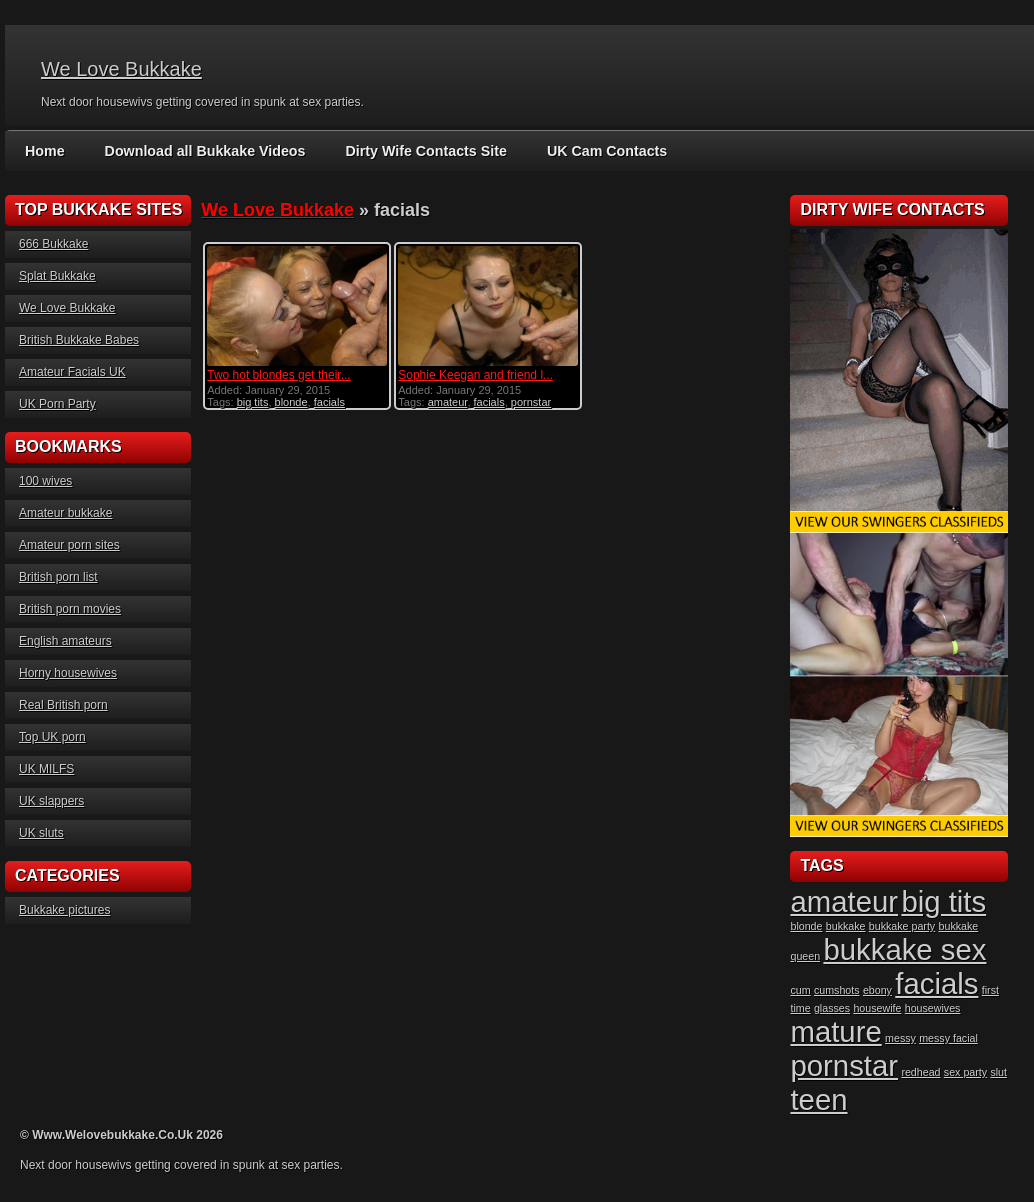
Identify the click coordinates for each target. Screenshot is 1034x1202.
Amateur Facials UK (72, 372)
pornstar (531, 402)
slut (998, 1072)
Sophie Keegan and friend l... (476, 375)
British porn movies (70, 609)
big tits (253, 402)
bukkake (846, 926)
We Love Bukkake (121, 69)
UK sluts (41, 833)
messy (900, 1038)
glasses (832, 1008)
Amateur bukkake (65, 513)
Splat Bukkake (57, 276)
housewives (933, 1008)
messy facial (948, 1038)
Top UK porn (52, 737)
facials (329, 402)
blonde (291, 402)
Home (44, 151)
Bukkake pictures (64, 910)
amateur (448, 402)
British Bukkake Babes (79, 340)
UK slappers (51, 801)
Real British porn (63, 705)
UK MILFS (46, 769)
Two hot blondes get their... (278, 375)
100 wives (45, 481)
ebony (877, 990)
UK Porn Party (57, 404)
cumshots (837, 990)
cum (800, 990)
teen (818, 1099)
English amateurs (65, 641)
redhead (920, 1072)
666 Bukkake (53, 244)
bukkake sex (904, 949)
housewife (877, 1008)
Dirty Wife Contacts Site (420, 151)
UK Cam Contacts (599, 151)
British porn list (58, 577)
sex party (965, 1072)
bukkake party (902, 926)
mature (835, 1031)
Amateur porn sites (69, 545)
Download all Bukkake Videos (202, 151)
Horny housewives (68, 673)
